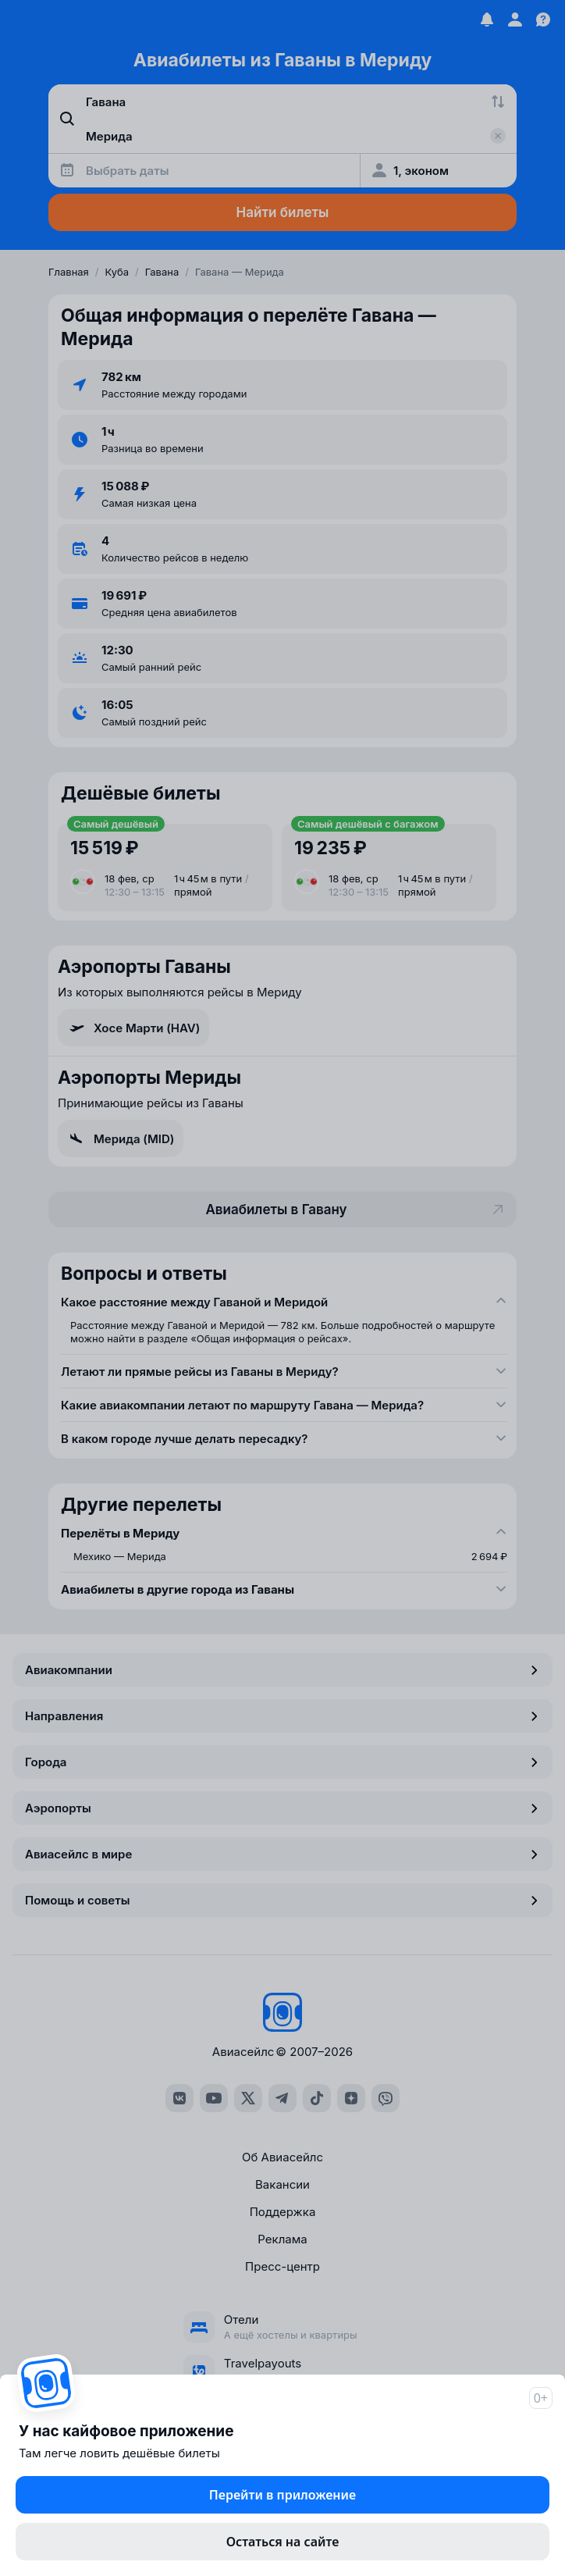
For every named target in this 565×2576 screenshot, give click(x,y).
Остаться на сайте (282, 2541)
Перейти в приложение (282, 2494)
